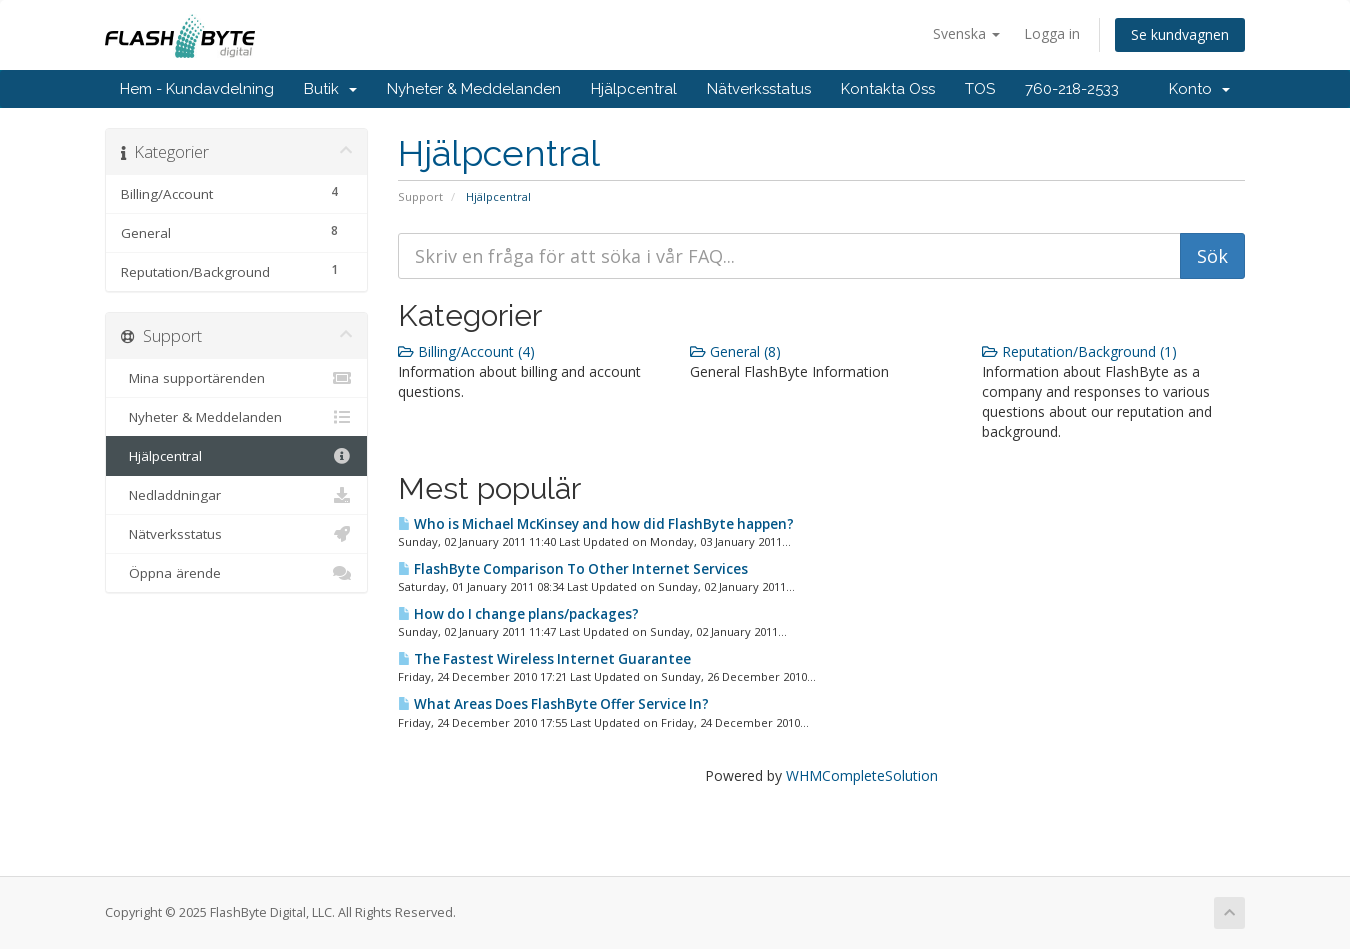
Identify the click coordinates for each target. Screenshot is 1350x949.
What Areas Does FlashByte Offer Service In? (553, 704)
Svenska (966, 33)
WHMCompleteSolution (862, 775)
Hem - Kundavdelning (197, 89)
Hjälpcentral (634, 89)
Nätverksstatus (759, 89)
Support (420, 196)
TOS (980, 89)
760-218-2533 (1072, 89)
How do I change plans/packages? (518, 614)
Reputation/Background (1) (1079, 351)
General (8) (735, 351)
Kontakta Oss (888, 89)
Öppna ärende (236, 573)
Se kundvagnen (1180, 34)
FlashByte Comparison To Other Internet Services (573, 569)
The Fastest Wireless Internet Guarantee (544, 659)
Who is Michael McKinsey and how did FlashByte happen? (596, 524)
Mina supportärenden (236, 378)
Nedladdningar (236, 495)
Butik (330, 89)
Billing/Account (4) (466, 351)
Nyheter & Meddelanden (474, 89)
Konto (1199, 89)
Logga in (1052, 33)
